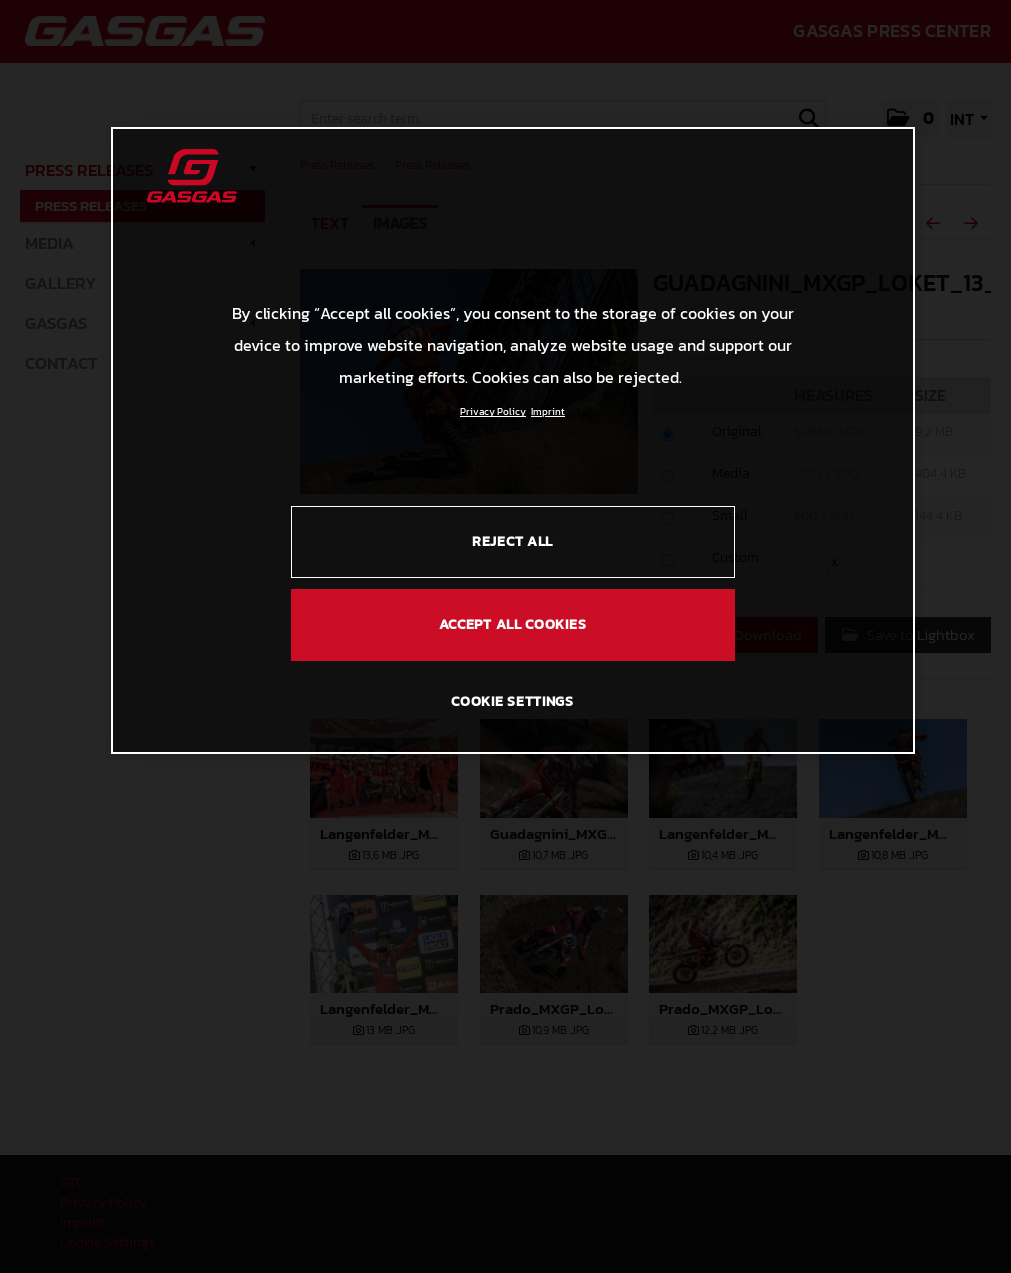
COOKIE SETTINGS (512, 701)
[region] (513, 440)
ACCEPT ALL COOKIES (513, 624)
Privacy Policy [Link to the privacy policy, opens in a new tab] (493, 411)
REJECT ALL (512, 541)
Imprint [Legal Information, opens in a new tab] (548, 411)
